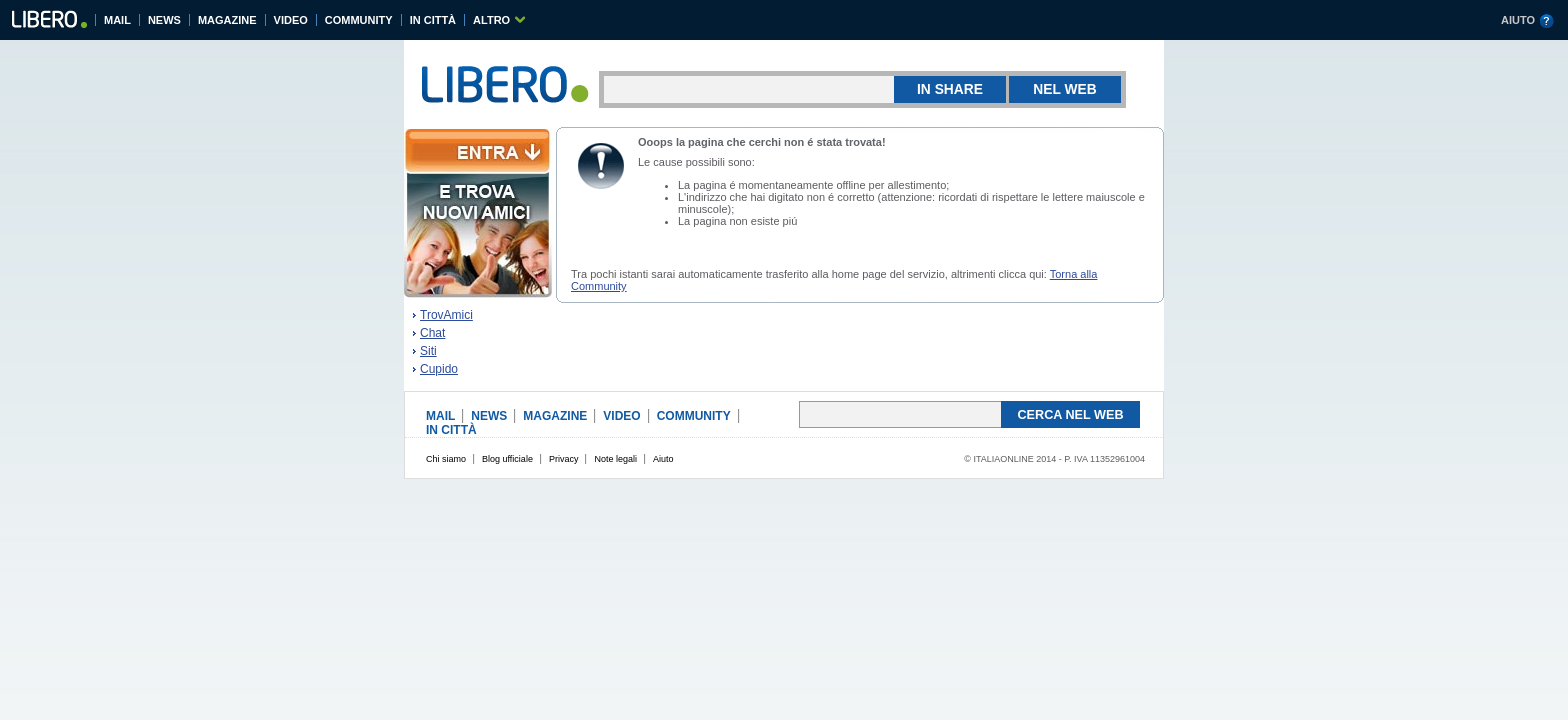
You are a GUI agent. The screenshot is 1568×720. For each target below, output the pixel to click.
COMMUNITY (359, 20)
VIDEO (291, 20)
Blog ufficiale (507, 459)
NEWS (164, 20)
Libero (48, 22)
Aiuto (663, 459)
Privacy (564, 459)
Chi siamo (446, 459)
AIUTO (1518, 20)
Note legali (615, 459)
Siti (428, 351)
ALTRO (491, 20)
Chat (432, 333)
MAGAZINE (227, 20)
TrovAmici (446, 315)
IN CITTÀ (433, 20)
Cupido (439, 369)
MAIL (117, 20)
